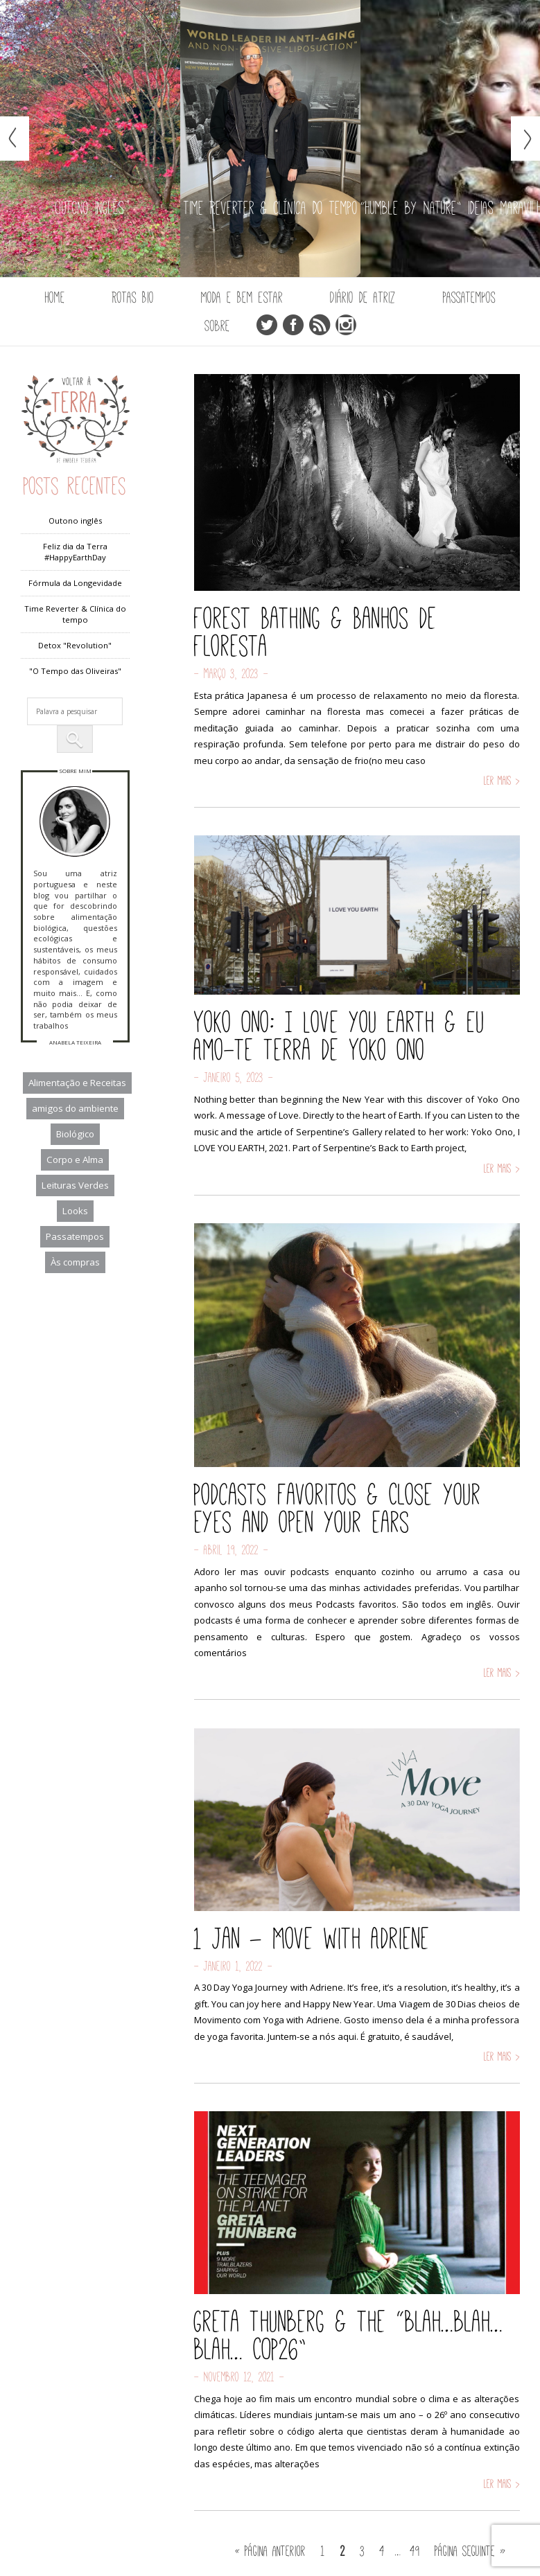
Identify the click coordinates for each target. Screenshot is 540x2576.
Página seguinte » (470, 2550)
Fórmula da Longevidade (75, 583)
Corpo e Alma (74, 1159)
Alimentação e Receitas (77, 1082)
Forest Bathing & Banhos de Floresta (315, 632)
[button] (75, 739)
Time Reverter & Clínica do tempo (75, 614)
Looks (75, 1211)
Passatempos (469, 297)
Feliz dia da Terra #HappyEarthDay (75, 551)
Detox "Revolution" (75, 645)
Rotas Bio (133, 297)
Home (55, 297)
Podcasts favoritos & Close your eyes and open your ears (337, 1508)
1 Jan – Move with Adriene (312, 1938)
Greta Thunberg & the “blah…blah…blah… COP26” (348, 2335)
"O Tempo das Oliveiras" (75, 671)
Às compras (75, 1262)
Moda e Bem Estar (242, 297)
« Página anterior (270, 2550)
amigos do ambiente (75, 1108)
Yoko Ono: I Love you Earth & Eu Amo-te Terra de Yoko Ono (339, 1036)
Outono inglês (75, 520)
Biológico (75, 1134)
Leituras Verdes (75, 1185)
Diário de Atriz (363, 297)
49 (414, 2550)
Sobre (217, 326)
